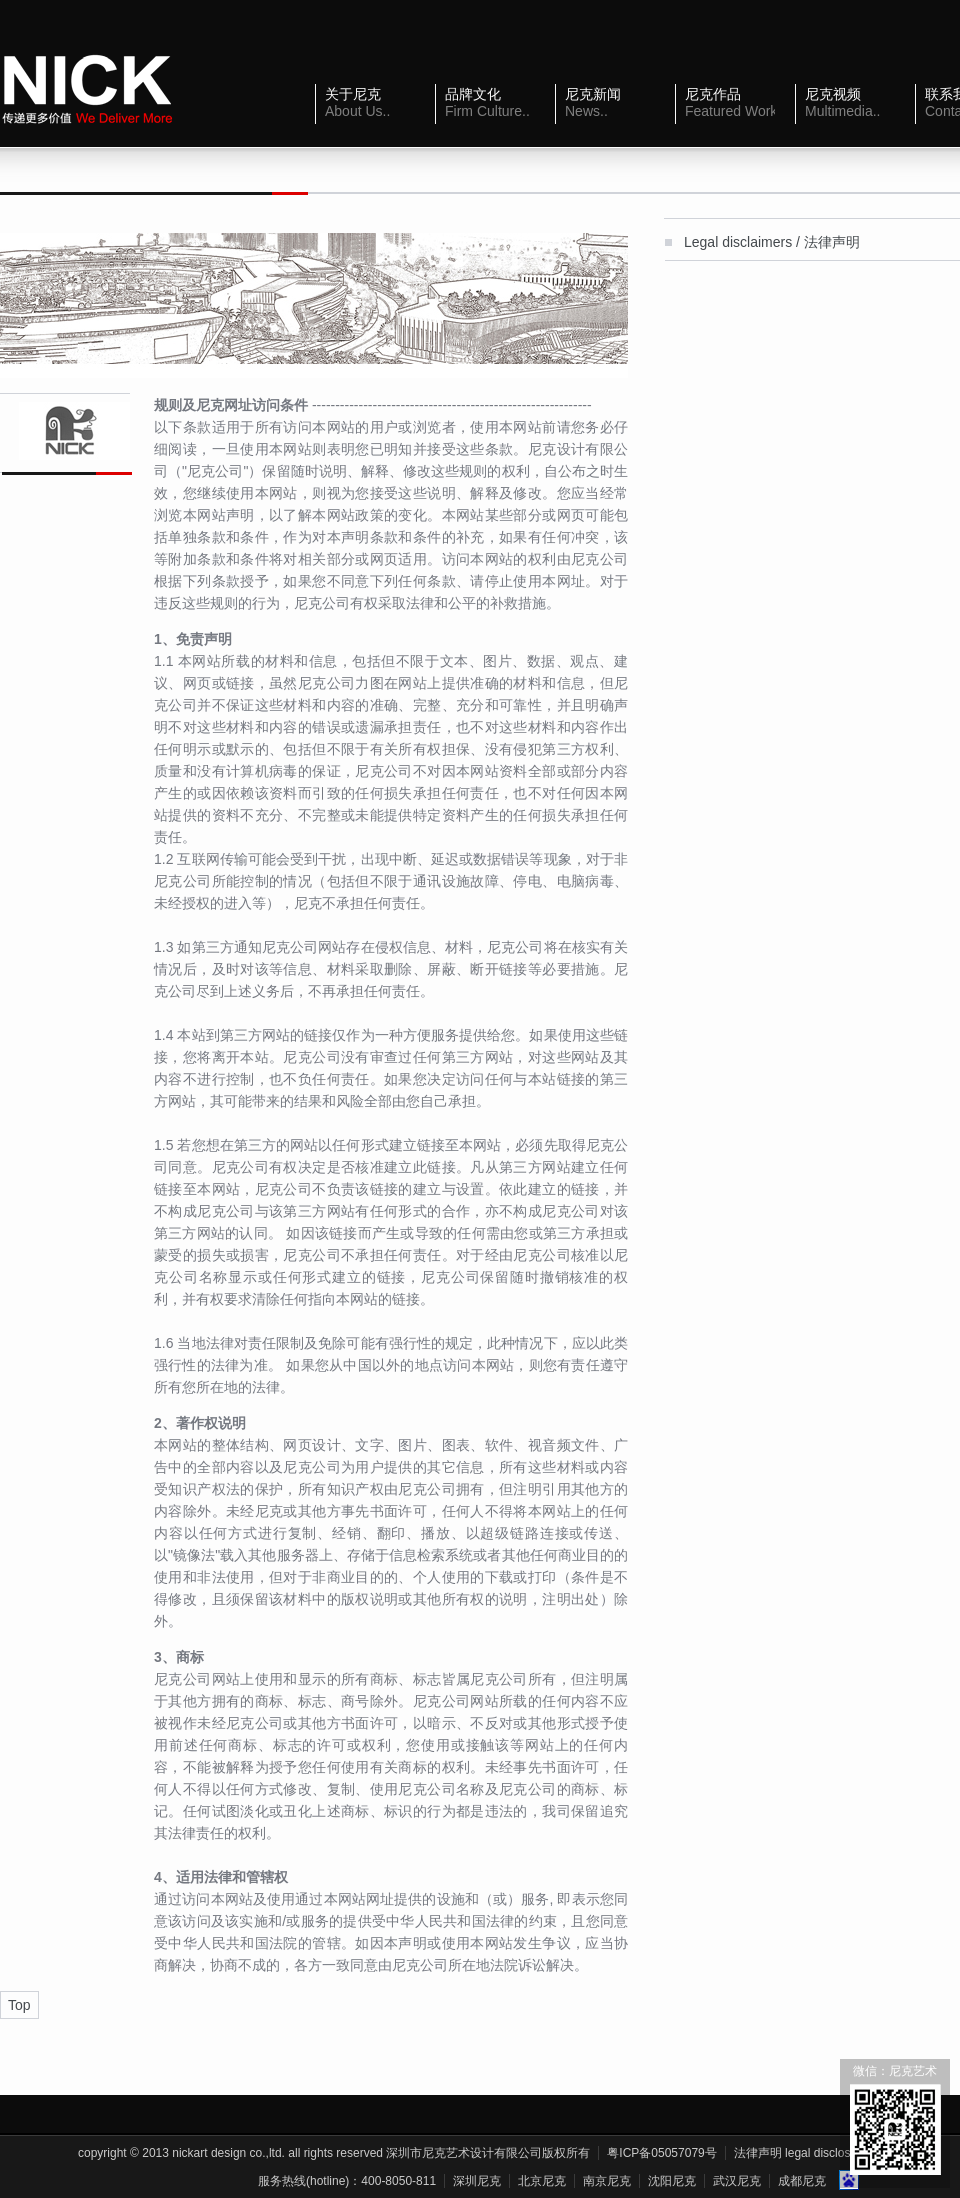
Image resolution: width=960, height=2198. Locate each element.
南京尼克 (607, 2181)
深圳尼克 (477, 2181)
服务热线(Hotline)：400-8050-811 (347, 2181)
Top (19, 2005)
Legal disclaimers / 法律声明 (772, 242)
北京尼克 (542, 2181)
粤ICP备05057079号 (661, 2153)
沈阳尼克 (672, 2181)
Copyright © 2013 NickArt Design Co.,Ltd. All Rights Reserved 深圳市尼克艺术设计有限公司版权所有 (334, 2153)
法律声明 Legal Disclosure (801, 2153)
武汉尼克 (737, 2181)
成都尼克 (802, 2181)
